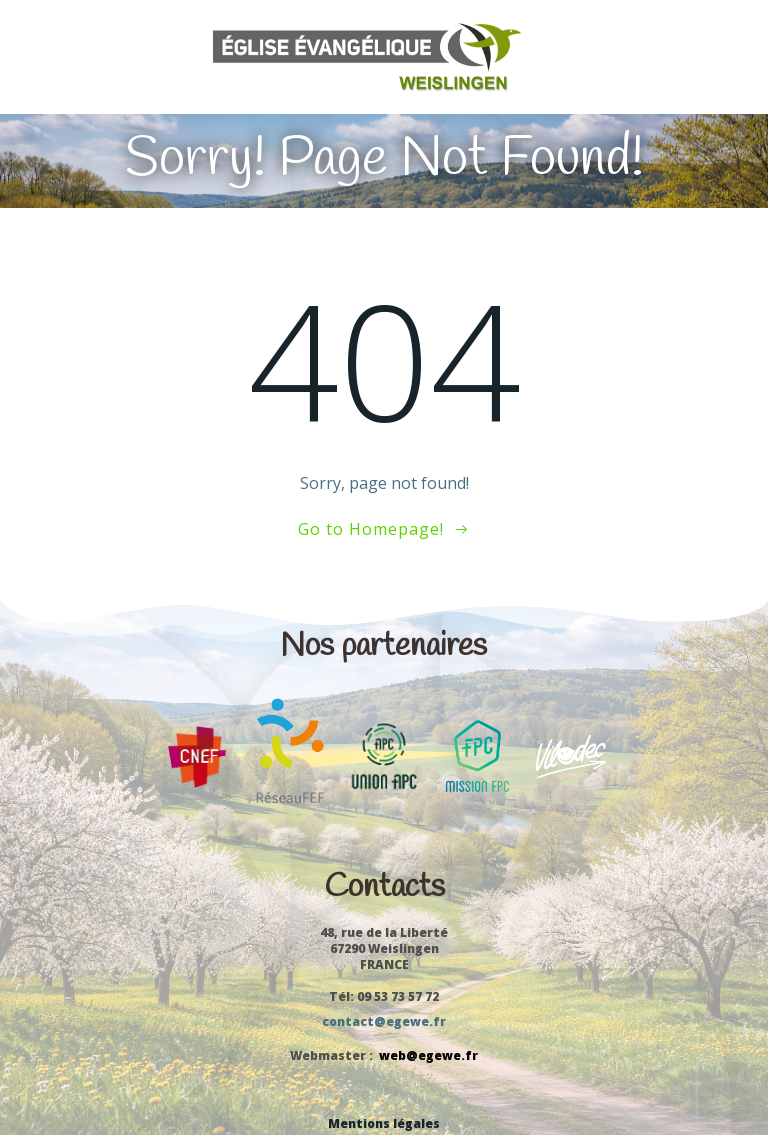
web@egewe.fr (428, 1055)
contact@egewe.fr (384, 1021)
